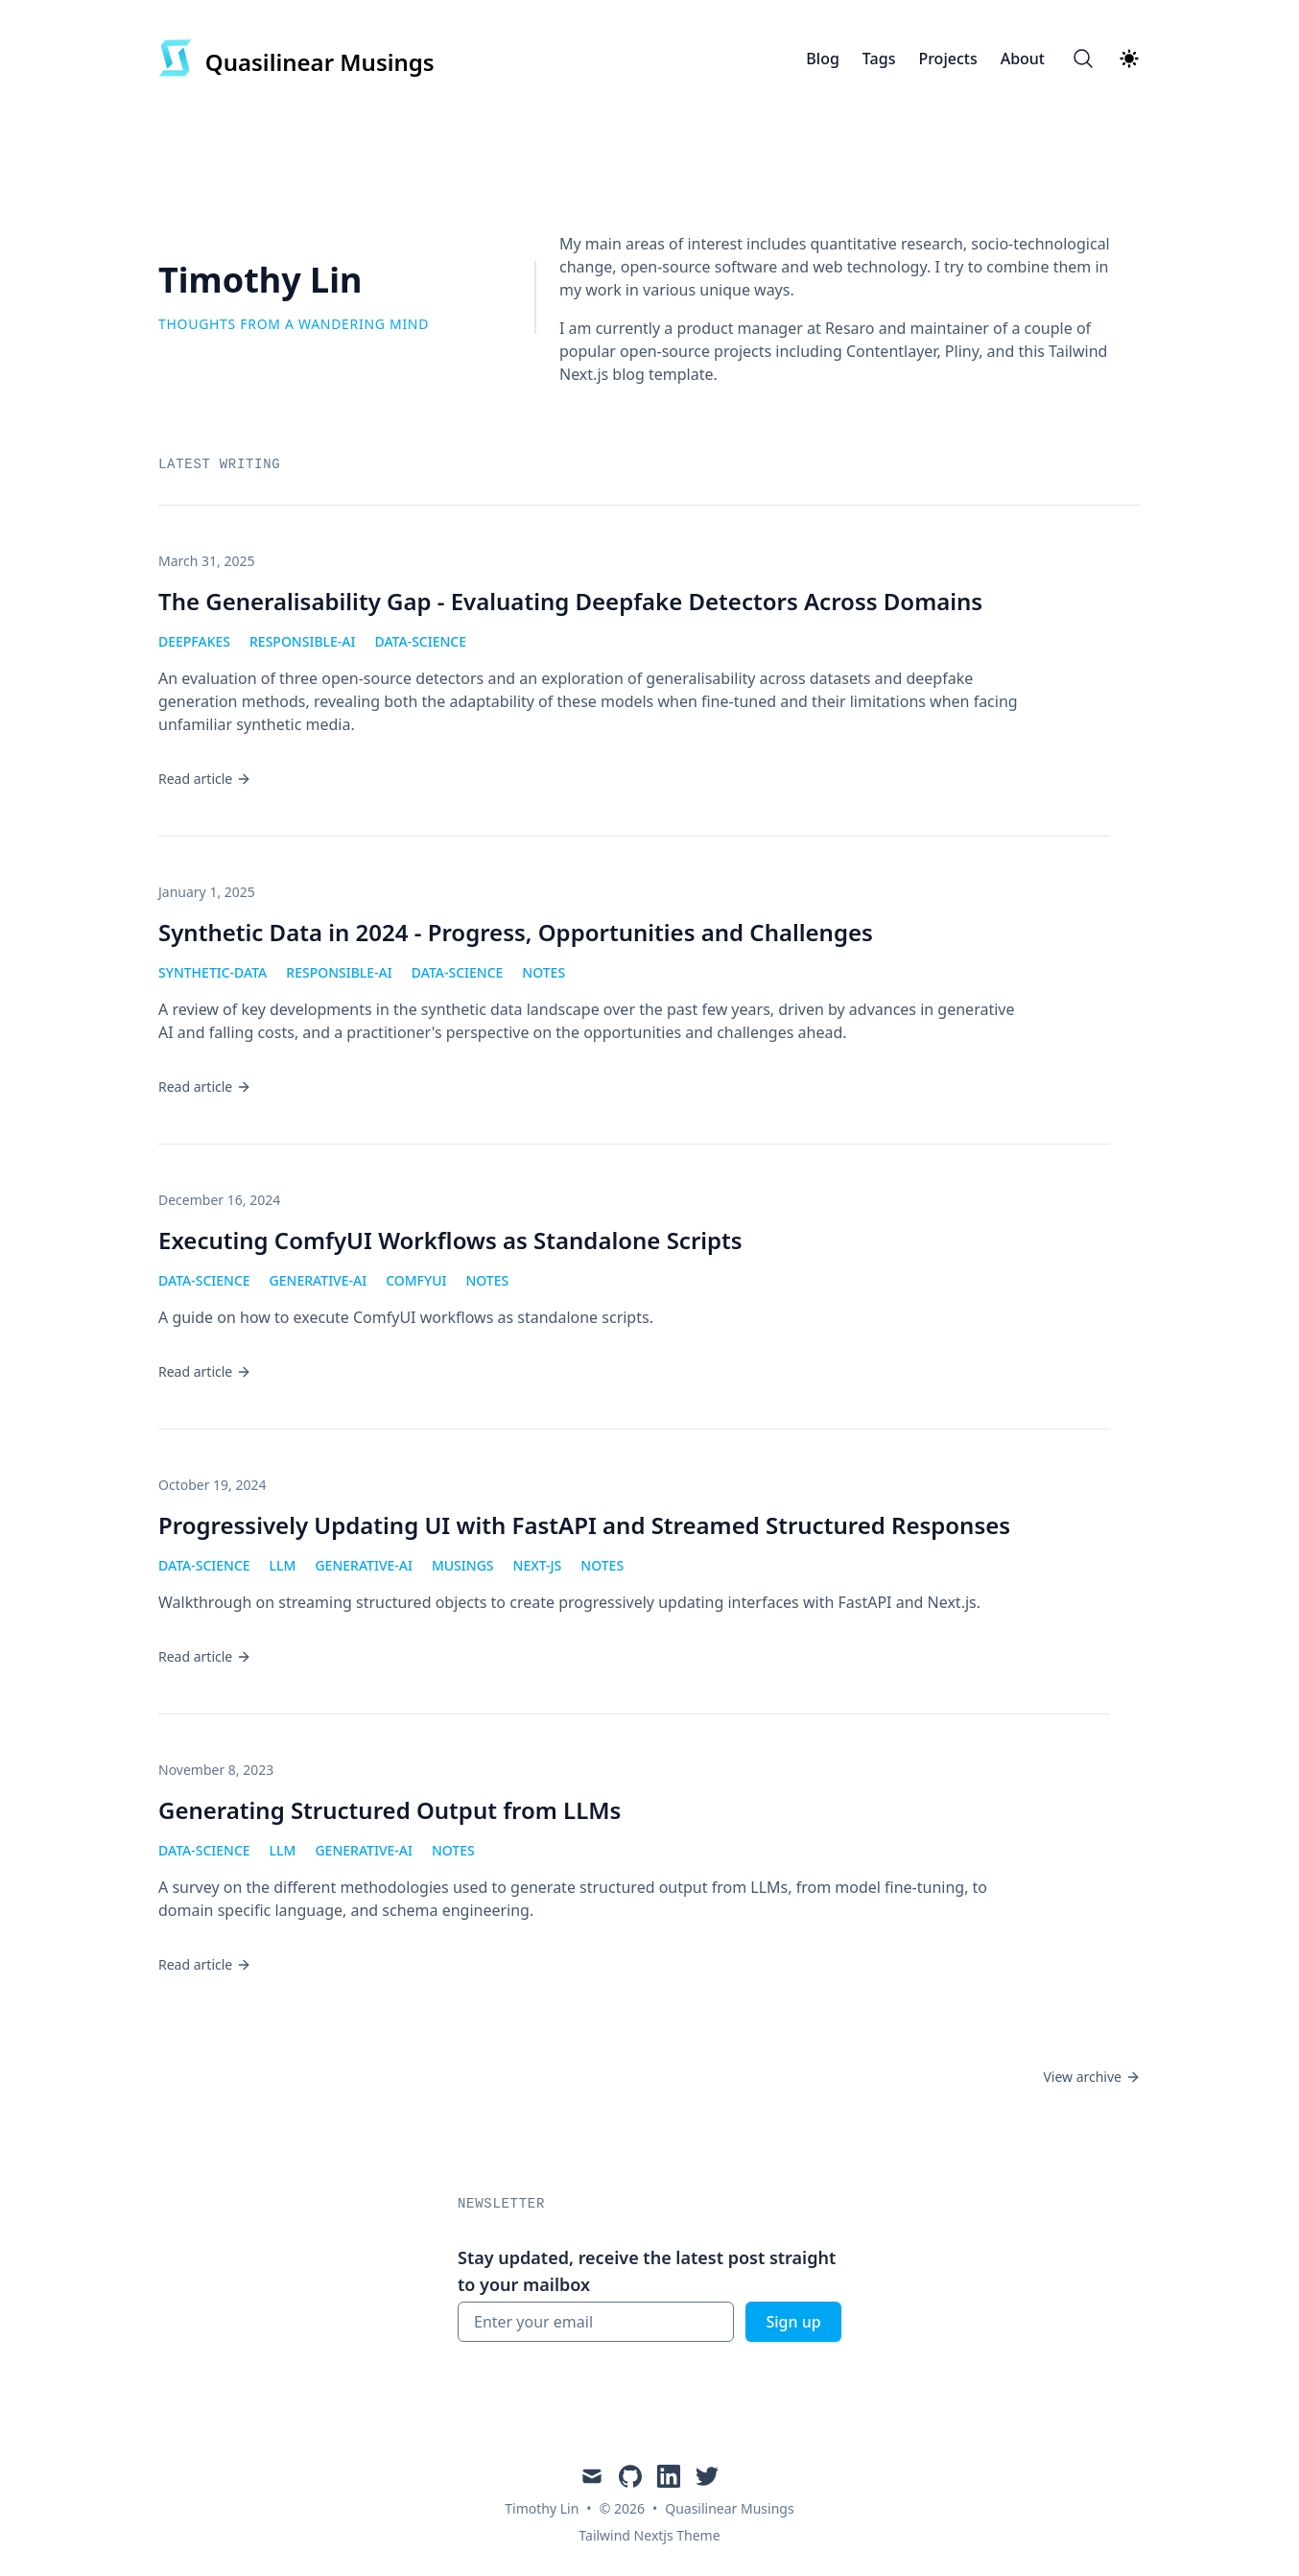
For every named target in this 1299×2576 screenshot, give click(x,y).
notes (543, 972)
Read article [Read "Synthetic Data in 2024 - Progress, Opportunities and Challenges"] (204, 1086)
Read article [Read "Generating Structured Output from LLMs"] (204, 1964)
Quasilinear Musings (729, 2508)
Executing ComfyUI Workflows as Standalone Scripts (450, 1240)
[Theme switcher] (1129, 58)
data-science (420, 641)
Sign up (793, 2321)
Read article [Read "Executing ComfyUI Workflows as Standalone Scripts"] (204, 1371)
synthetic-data (212, 972)
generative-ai (318, 1280)
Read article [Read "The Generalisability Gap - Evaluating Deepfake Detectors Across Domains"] (204, 778)
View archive (1092, 2077)
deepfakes (194, 641)
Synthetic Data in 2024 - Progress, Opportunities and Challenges (515, 932)
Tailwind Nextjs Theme (649, 2535)
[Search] (1083, 58)
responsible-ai (302, 641)
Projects (947, 58)
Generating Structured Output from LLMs (389, 1810)
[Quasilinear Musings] (296, 58)
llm (283, 1565)
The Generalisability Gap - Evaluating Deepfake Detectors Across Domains (570, 601)
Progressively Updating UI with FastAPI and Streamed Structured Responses (584, 1525)
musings (463, 1565)
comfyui (416, 1280)
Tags (879, 58)
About (1023, 58)
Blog (822, 58)
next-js (537, 1565)
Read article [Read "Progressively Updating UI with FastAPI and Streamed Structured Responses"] (204, 1656)
